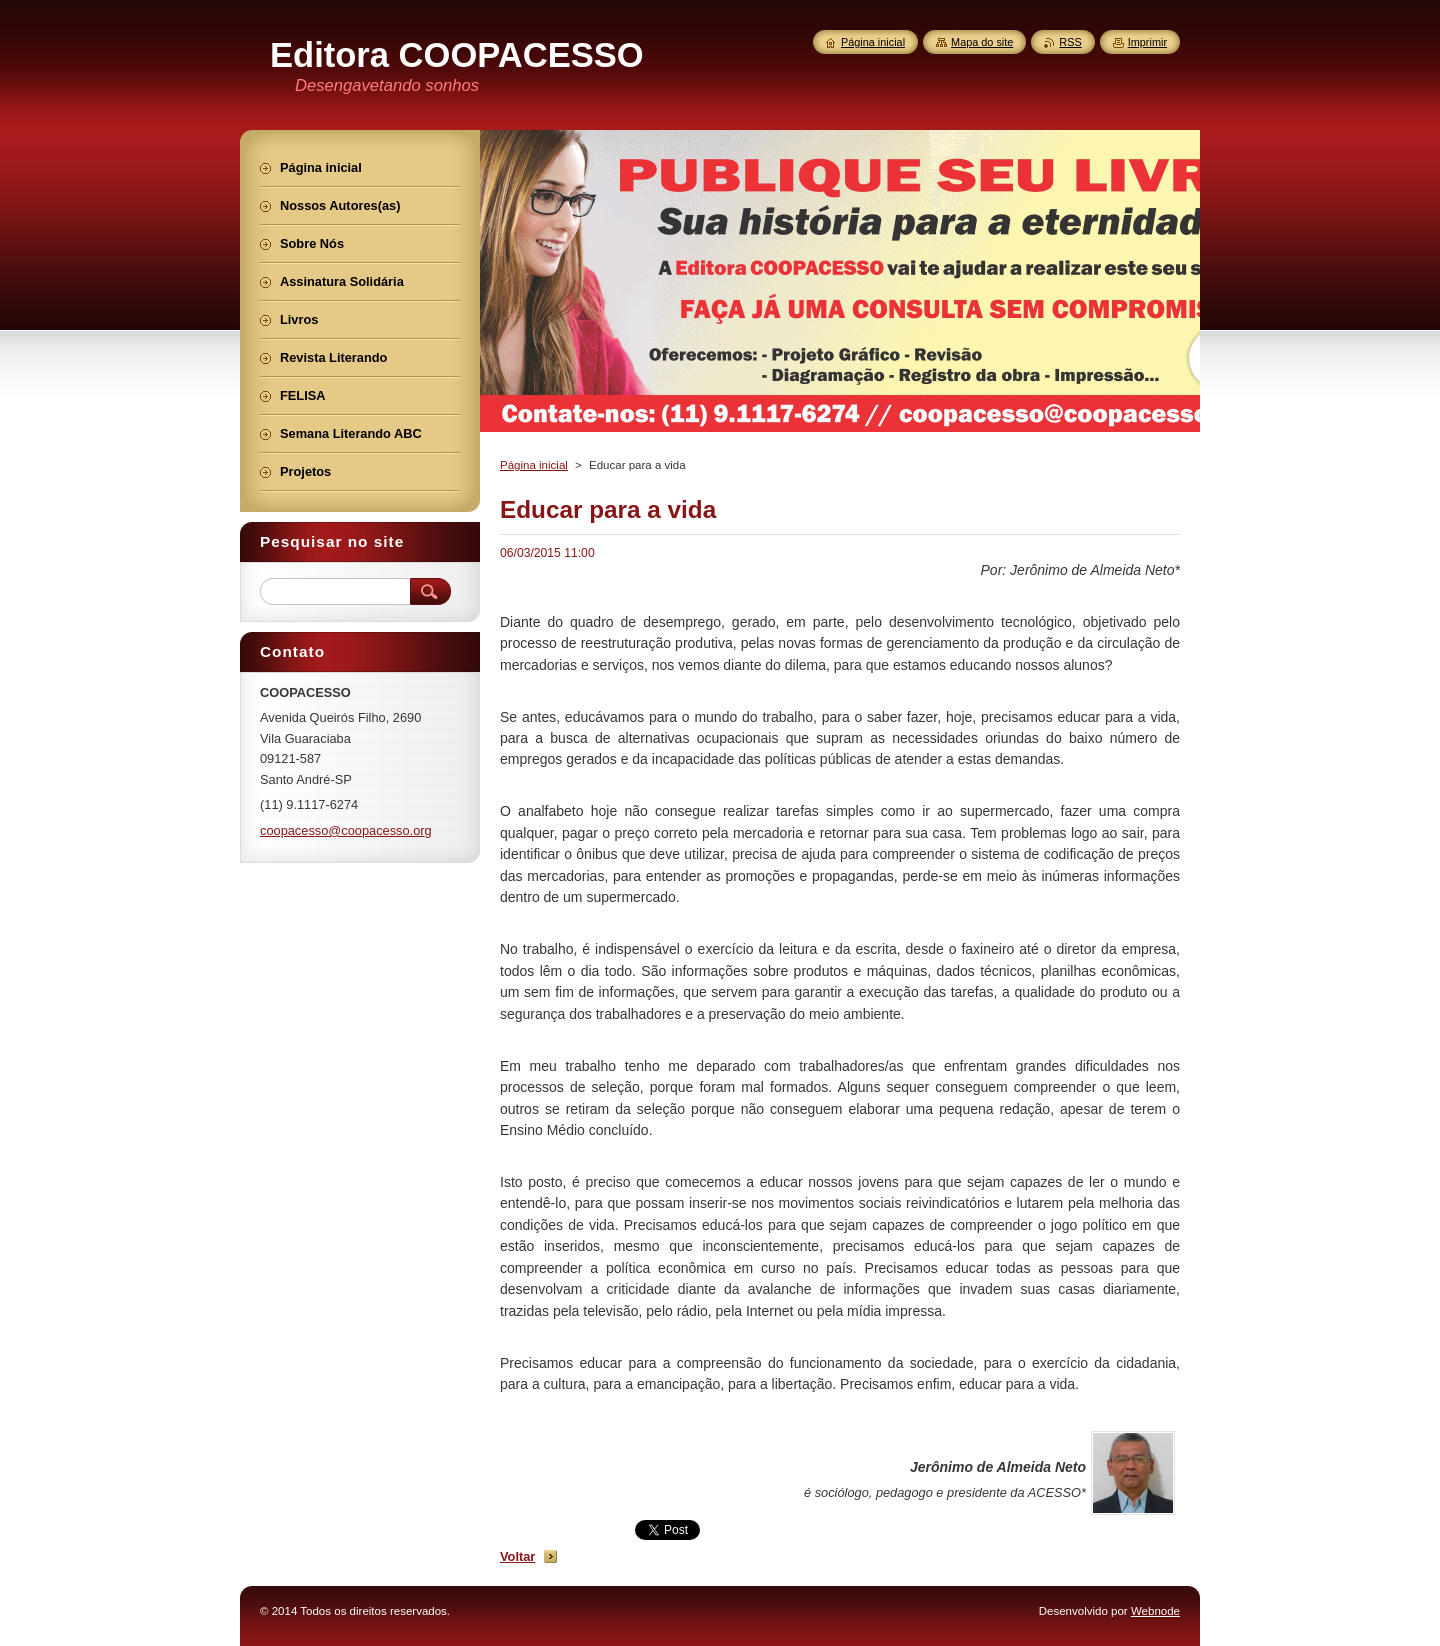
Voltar (517, 1556)
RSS (1070, 42)
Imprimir (1147, 42)
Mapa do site (982, 42)
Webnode (1155, 1611)
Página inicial (534, 465)
